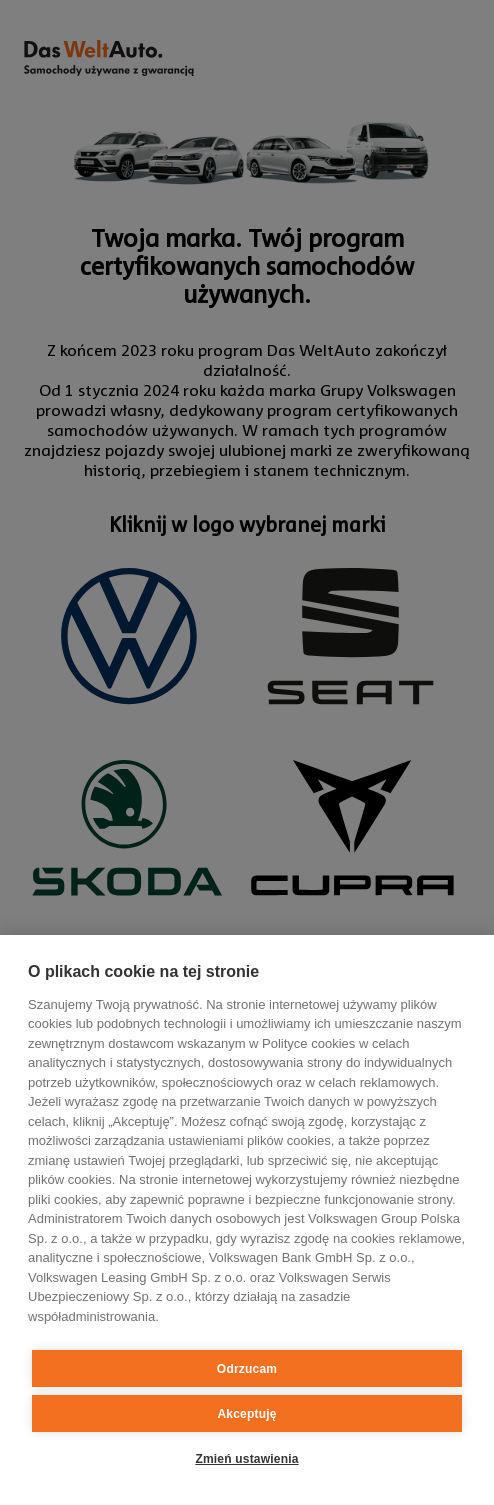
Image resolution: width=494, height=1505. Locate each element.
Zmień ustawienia (246, 1459)
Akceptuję (246, 1414)
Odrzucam (247, 1369)
